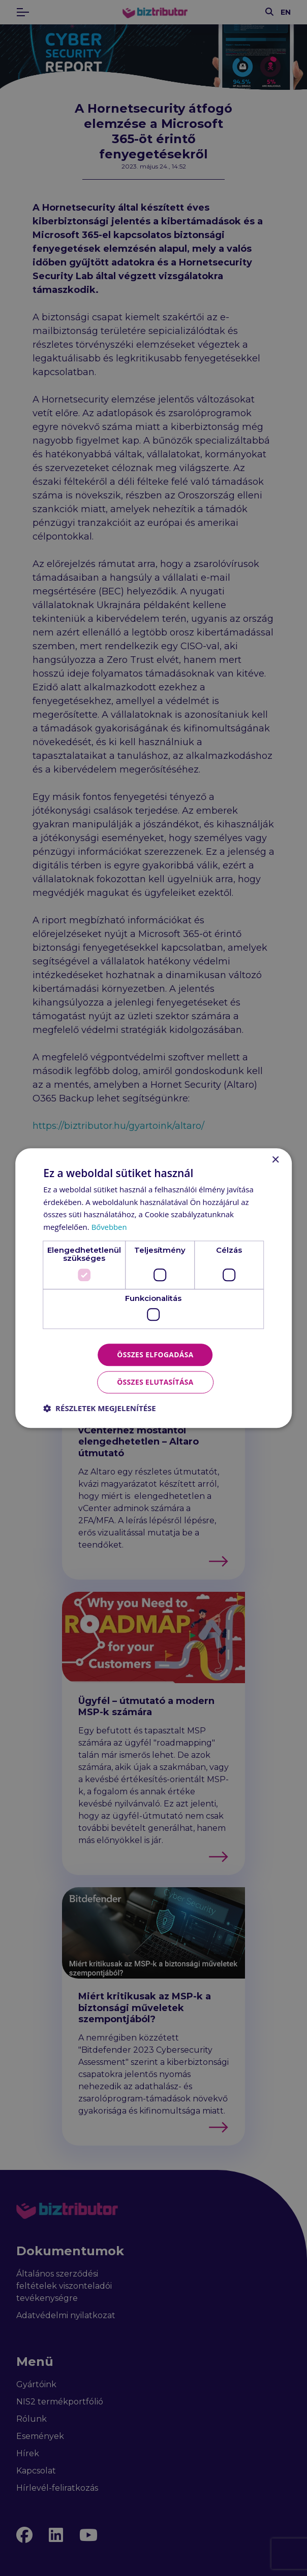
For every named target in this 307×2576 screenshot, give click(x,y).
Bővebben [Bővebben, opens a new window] (109, 1227)
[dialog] (153, 1288)
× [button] (275, 1159)
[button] (99, 1408)
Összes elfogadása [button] (155, 1354)
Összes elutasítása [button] (155, 1382)
